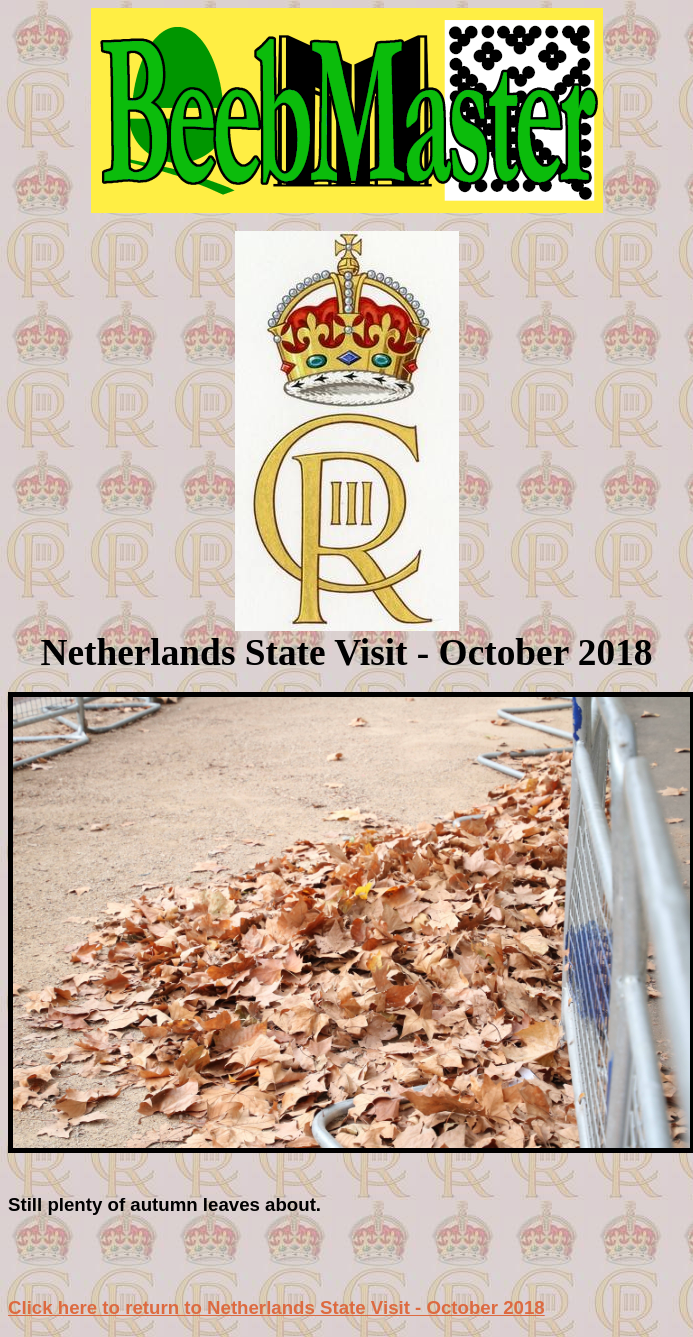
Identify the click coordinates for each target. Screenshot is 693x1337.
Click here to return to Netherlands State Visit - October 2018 (276, 1307)
